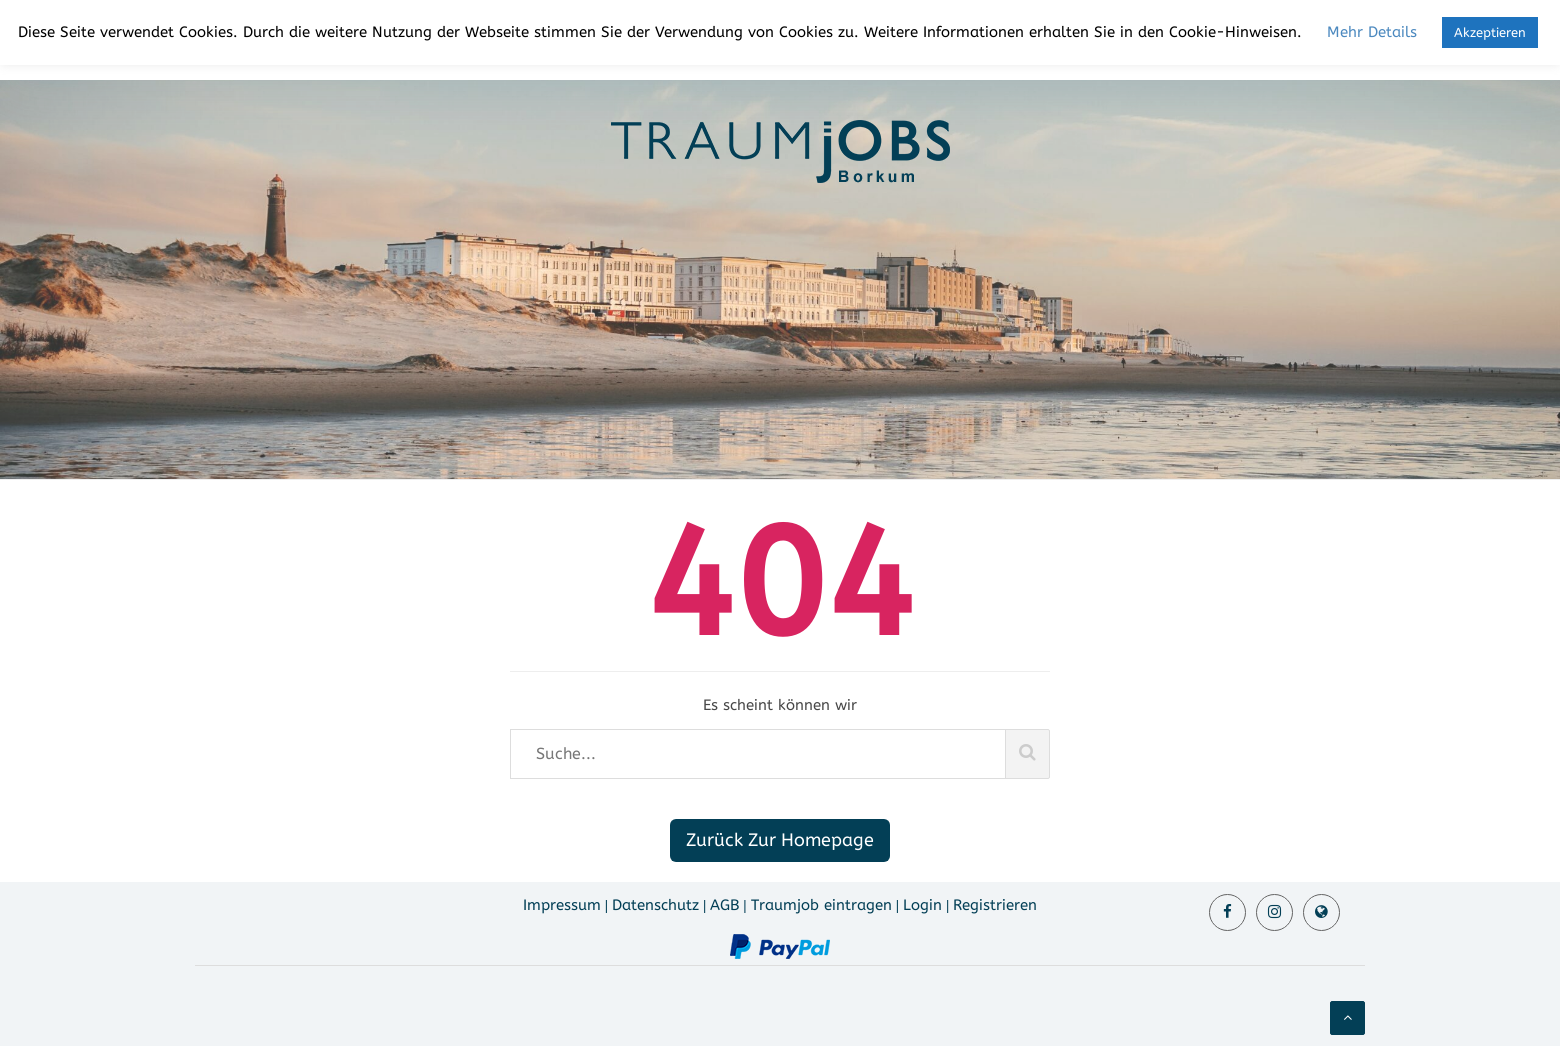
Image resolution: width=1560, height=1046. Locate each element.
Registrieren (995, 905)
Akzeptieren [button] (1490, 32)
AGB (724, 905)
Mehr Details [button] (1372, 32)
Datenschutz (655, 905)
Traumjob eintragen (821, 905)
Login (922, 905)
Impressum (562, 905)
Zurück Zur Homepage (780, 840)
